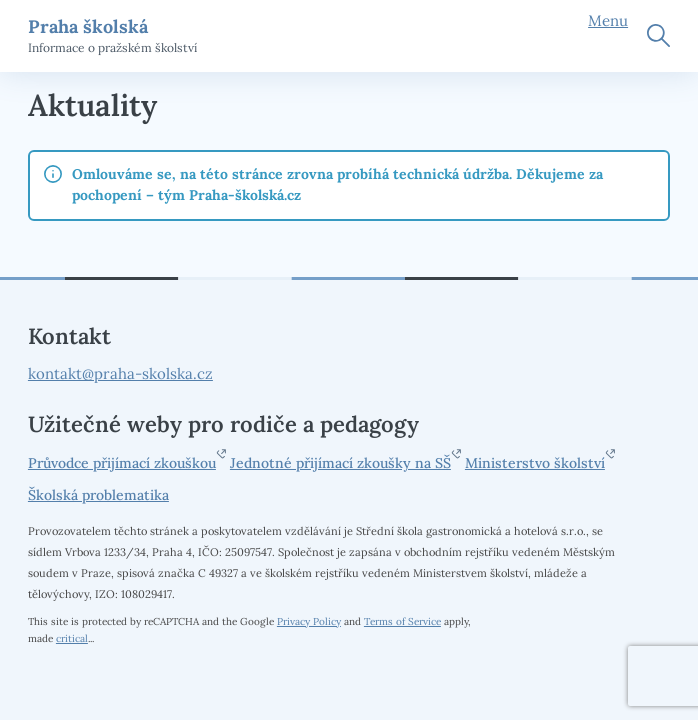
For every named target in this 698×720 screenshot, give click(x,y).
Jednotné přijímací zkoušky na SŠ (340, 463)
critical (72, 638)
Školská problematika (98, 495)
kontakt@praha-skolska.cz (120, 373)
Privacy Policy (309, 621)
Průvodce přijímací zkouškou (122, 463)
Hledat (658, 35)
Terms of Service (402, 621)
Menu (608, 20)
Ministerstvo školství (535, 463)
